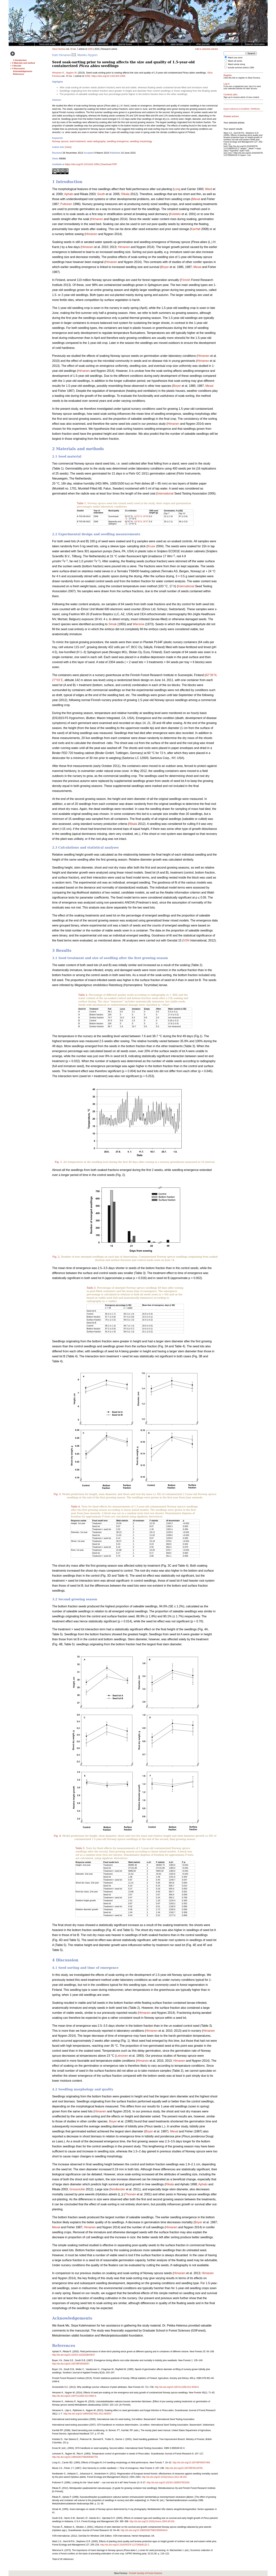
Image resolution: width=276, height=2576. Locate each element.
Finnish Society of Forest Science (145, 2573)
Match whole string (236, 64)
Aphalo (68, 194)
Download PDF (109, 164)
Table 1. (82, 503)
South (101, 194)
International (165, 493)
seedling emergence (117, 141)
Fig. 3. (57, 1494)
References (18, 74)
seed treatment (77, 141)
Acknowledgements (22, 71)
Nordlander (117, 2189)
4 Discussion (18, 68)
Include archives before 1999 (241, 67)
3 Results (16, 66)
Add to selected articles (206, 49)
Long (177, 189)
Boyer (165, 267)
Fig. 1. (59, 1162)
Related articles (231, 123)
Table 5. (80, 1848)
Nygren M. (71, 72)
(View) (68, 147)
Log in (227, 86)
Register (228, 75)
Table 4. (76, 1506)
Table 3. (91, 1287)
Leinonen (122, 2055)
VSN (186, 940)
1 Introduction (20, 60)
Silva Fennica (59, 49)
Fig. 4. (57, 1835)
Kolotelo (175, 214)
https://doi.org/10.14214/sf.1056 (108, 76)
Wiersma (138, 624)
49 (71, 49)
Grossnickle (77, 2189)
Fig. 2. (56, 1256)
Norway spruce (60, 141)
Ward (208, 189)
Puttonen (66, 204)
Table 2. (83, 994)
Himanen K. (58, 72)
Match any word (235, 57)
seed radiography (96, 141)
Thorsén (130, 2194)
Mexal (196, 199)
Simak (112, 624)
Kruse (151, 546)
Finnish (185, 279)
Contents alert (230, 99)
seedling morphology (141, 141)
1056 (90, 49)
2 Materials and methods (24, 63)
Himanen (97, 219)
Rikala (125, 194)
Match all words (235, 61)
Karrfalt (195, 229)
